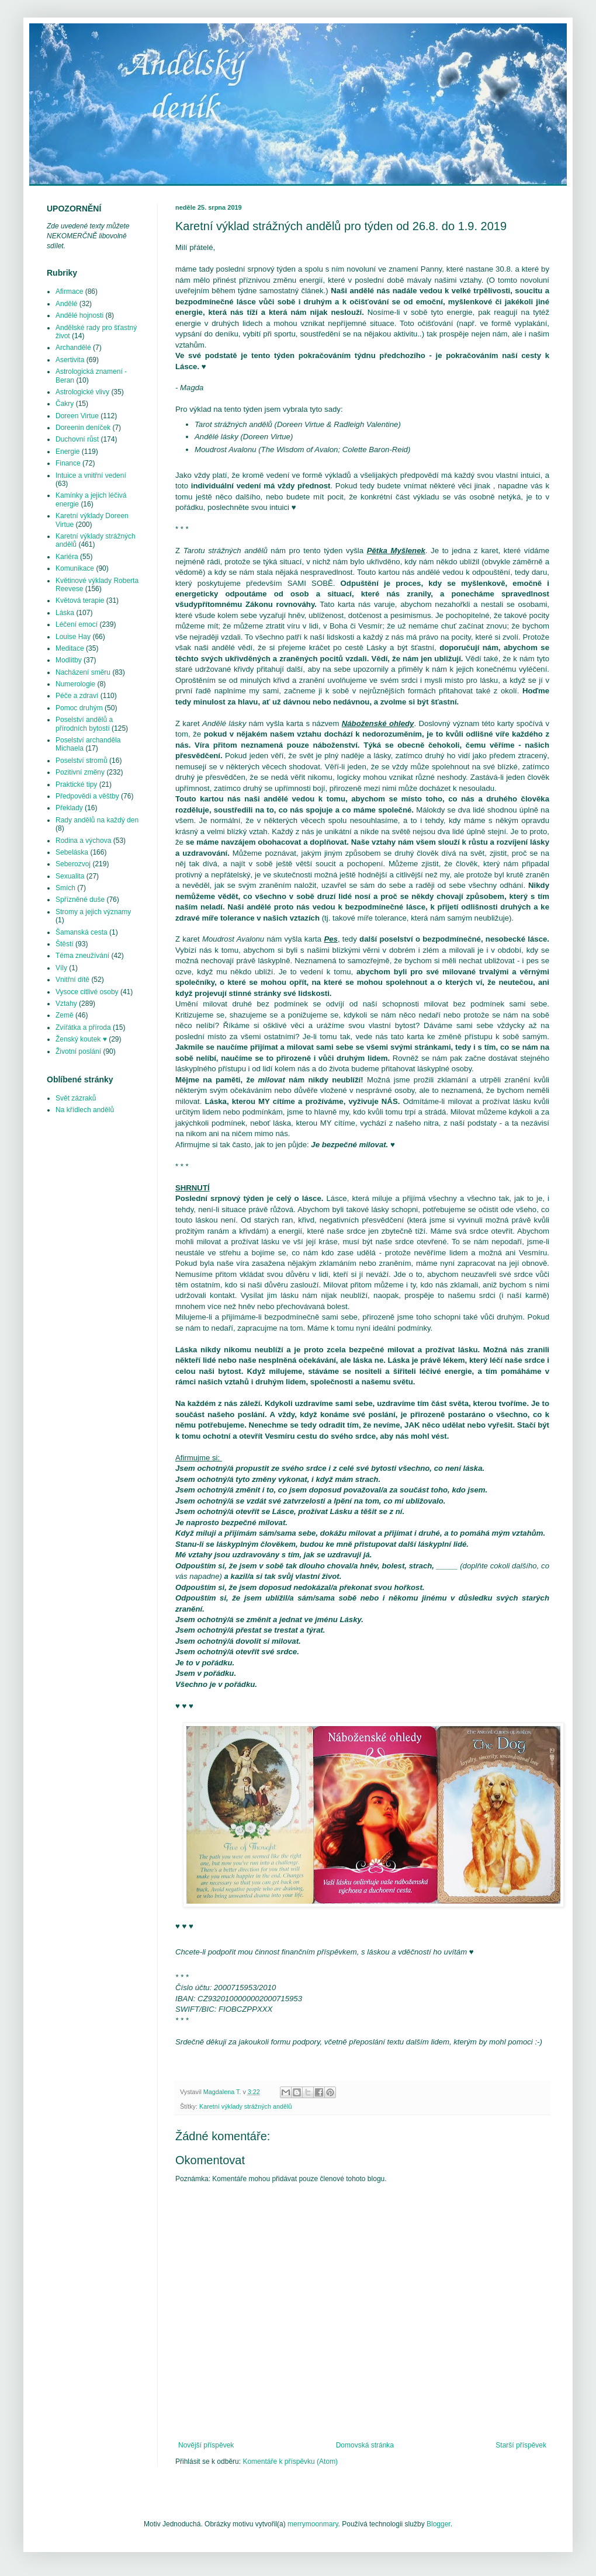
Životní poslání (78, 1051)
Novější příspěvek (206, 2445)
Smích (65, 888)
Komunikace (75, 568)
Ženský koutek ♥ (81, 1039)
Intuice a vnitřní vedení (91, 475)
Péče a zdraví (77, 696)
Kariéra (67, 557)
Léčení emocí (77, 624)
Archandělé (73, 347)
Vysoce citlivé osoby (87, 992)
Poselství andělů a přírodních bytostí (84, 724)
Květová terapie (80, 600)
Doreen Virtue (77, 416)
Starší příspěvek (520, 2445)
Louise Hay (73, 637)
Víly (61, 968)
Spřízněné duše (80, 899)
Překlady (69, 808)
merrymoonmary (312, 2524)
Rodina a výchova (83, 840)
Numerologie (75, 684)
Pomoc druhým (79, 708)
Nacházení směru (83, 672)
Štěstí (65, 944)
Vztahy (66, 1003)
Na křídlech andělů (85, 1110)
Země (65, 1015)
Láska (65, 613)
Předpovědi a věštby (87, 796)
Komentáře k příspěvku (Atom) (290, 2461)
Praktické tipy (76, 784)
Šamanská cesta (82, 932)
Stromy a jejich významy (93, 912)
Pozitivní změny (80, 772)
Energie (67, 451)
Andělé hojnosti (79, 315)
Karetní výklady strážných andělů (245, 2106)
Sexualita (70, 876)
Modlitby (69, 660)
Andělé (66, 304)
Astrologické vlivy (82, 392)
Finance (68, 463)
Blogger (439, 2524)
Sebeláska (72, 852)
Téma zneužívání (82, 956)
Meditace (70, 648)
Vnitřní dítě (72, 979)
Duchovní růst (77, 439)
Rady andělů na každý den (97, 820)
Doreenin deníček (83, 427)
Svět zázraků (76, 1098)
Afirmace (69, 291)
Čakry (65, 404)
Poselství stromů (82, 760)
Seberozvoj (73, 864)
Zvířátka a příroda (83, 1027)
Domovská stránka (365, 2445)
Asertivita (70, 360)
